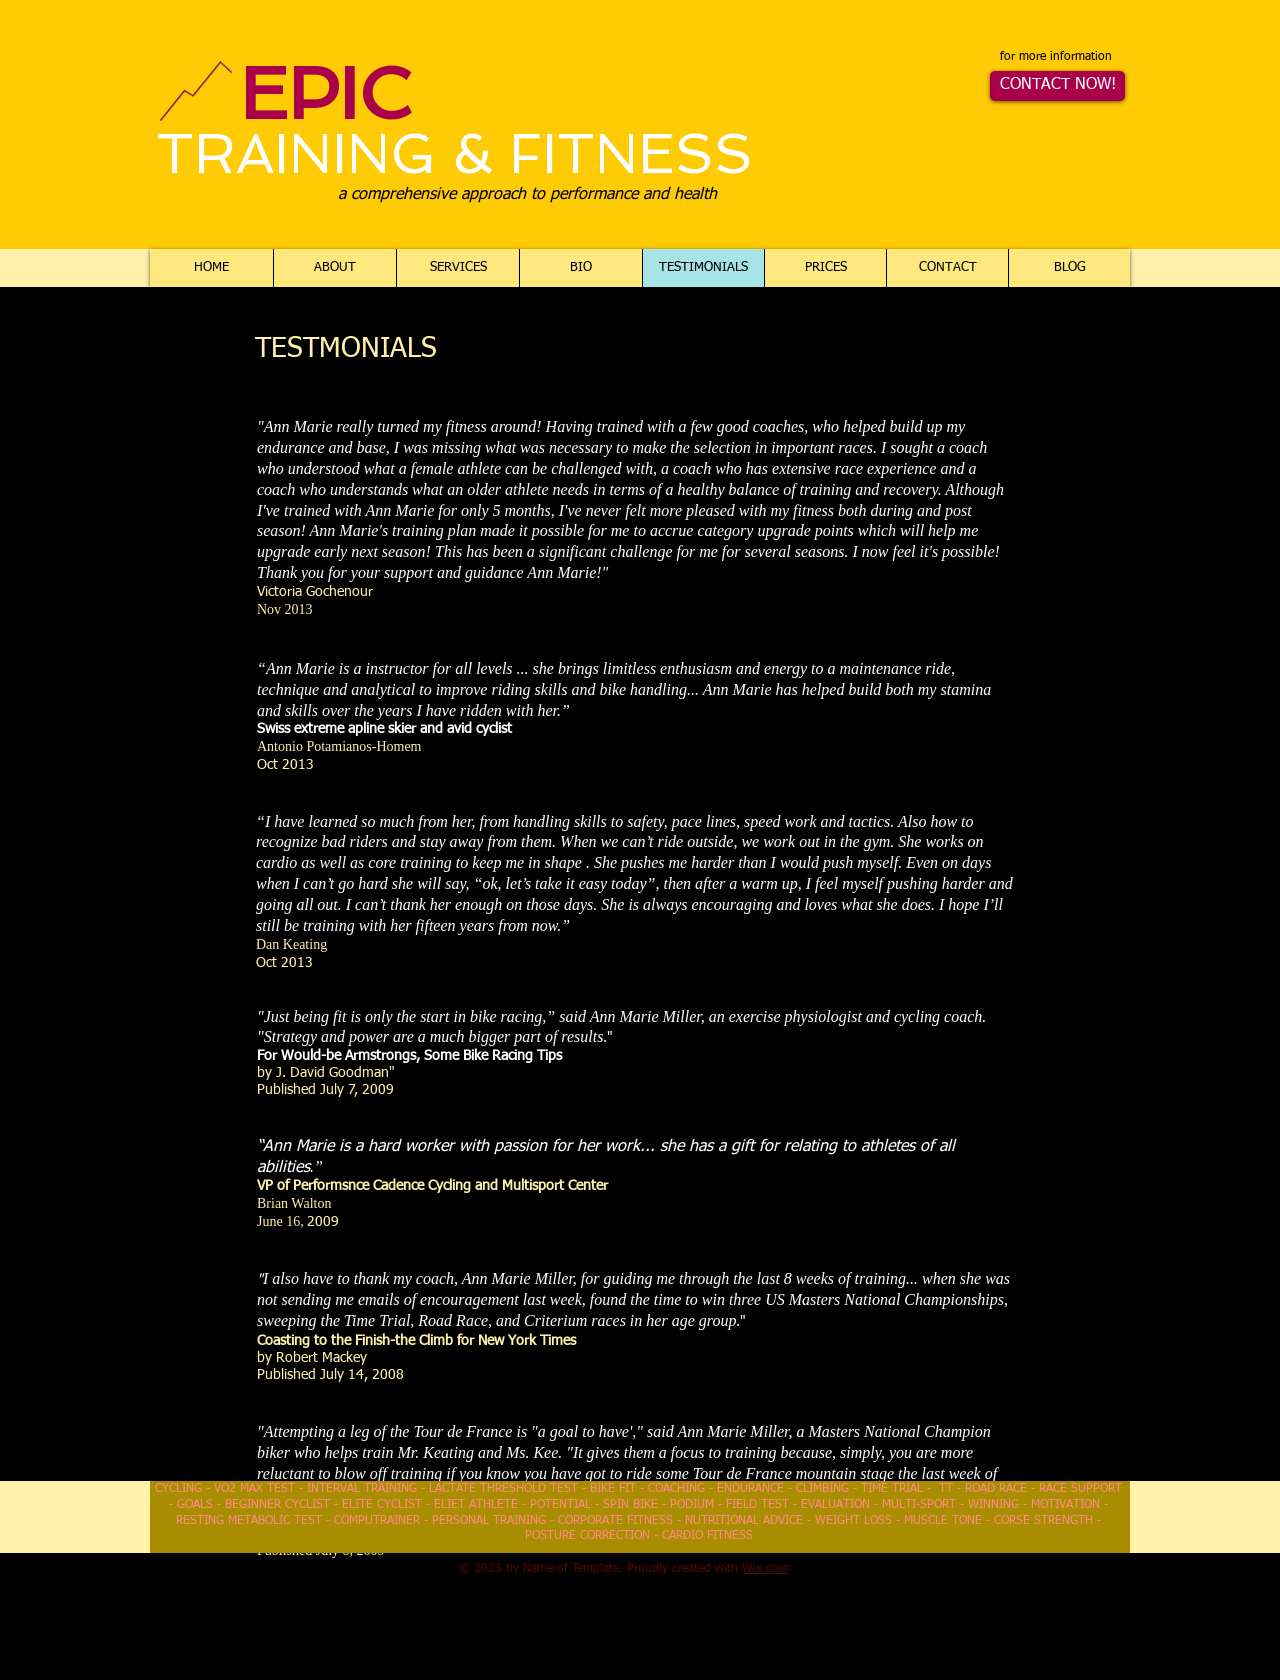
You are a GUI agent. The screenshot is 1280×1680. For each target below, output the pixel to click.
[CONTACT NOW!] (1057, 86)
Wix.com (765, 1569)
